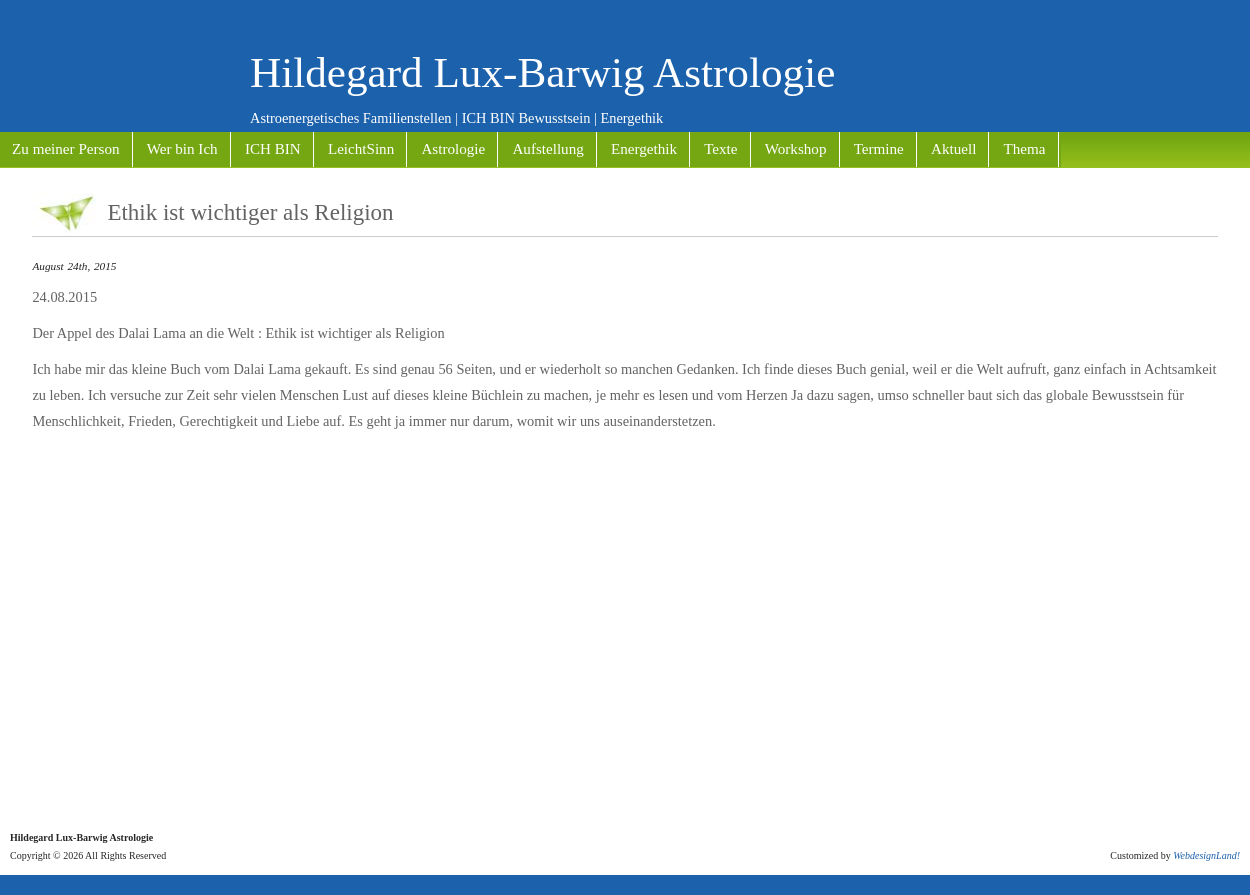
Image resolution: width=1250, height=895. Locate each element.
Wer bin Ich (182, 149)
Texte (720, 149)
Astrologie (453, 149)
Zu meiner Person (65, 149)
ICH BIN (273, 149)
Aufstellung (547, 149)
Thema (1025, 149)
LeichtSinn (361, 149)
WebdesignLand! (1206, 855)
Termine (879, 149)
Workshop (796, 149)
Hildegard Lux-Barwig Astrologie (542, 72)
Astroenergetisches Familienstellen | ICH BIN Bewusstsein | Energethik (456, 118)
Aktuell (953, 149)
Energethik (644, 149)
